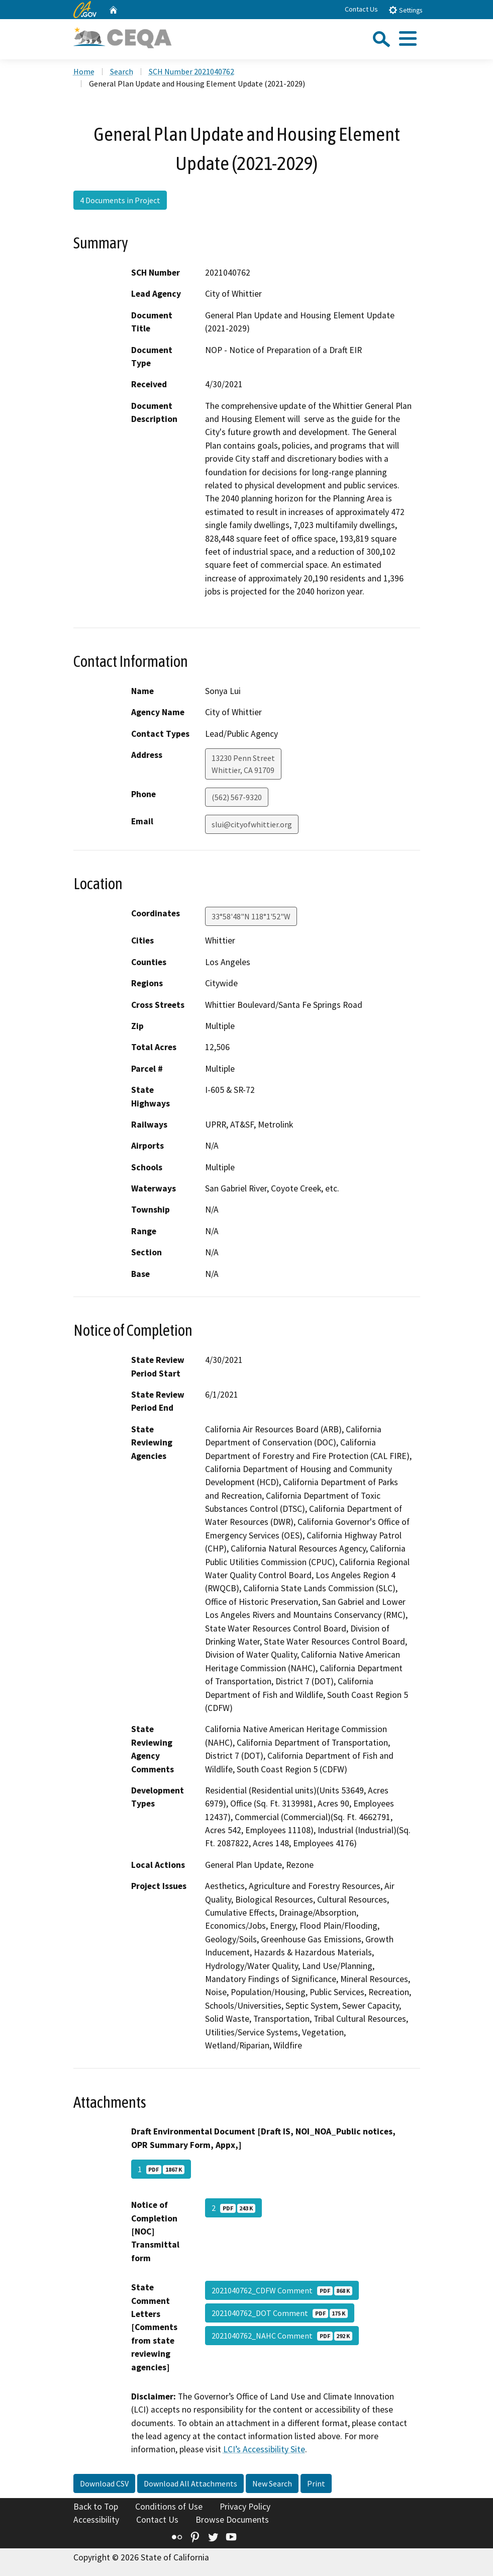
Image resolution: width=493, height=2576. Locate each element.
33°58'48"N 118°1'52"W (251, 916)
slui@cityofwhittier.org (252, 824)
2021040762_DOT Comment (280, 2313)
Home (83, 71)
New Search (272, 2483)
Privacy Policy (245, 2506)
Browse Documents (232, 2519)
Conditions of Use (169, 2506)
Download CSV (104, 2483)
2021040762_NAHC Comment (282, 2336)
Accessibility (96, 2519)
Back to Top (95, 2506)
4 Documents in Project (120, 200)
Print (316, 2483)
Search (121, 71)
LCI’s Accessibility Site (264, 2449)
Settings (405, 10)
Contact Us (361, 9)
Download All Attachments (190, 2483)
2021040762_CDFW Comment (282, 2290)
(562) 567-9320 (237, 797)
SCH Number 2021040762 (191, 71)
